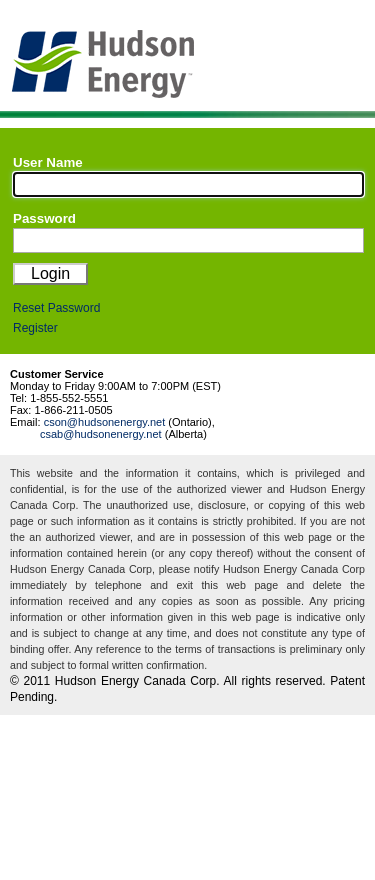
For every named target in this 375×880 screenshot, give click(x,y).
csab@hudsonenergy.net (101, 434)
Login (50, 273)
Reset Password (56, 308)
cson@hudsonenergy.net (105, 422)
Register (35, 328)
